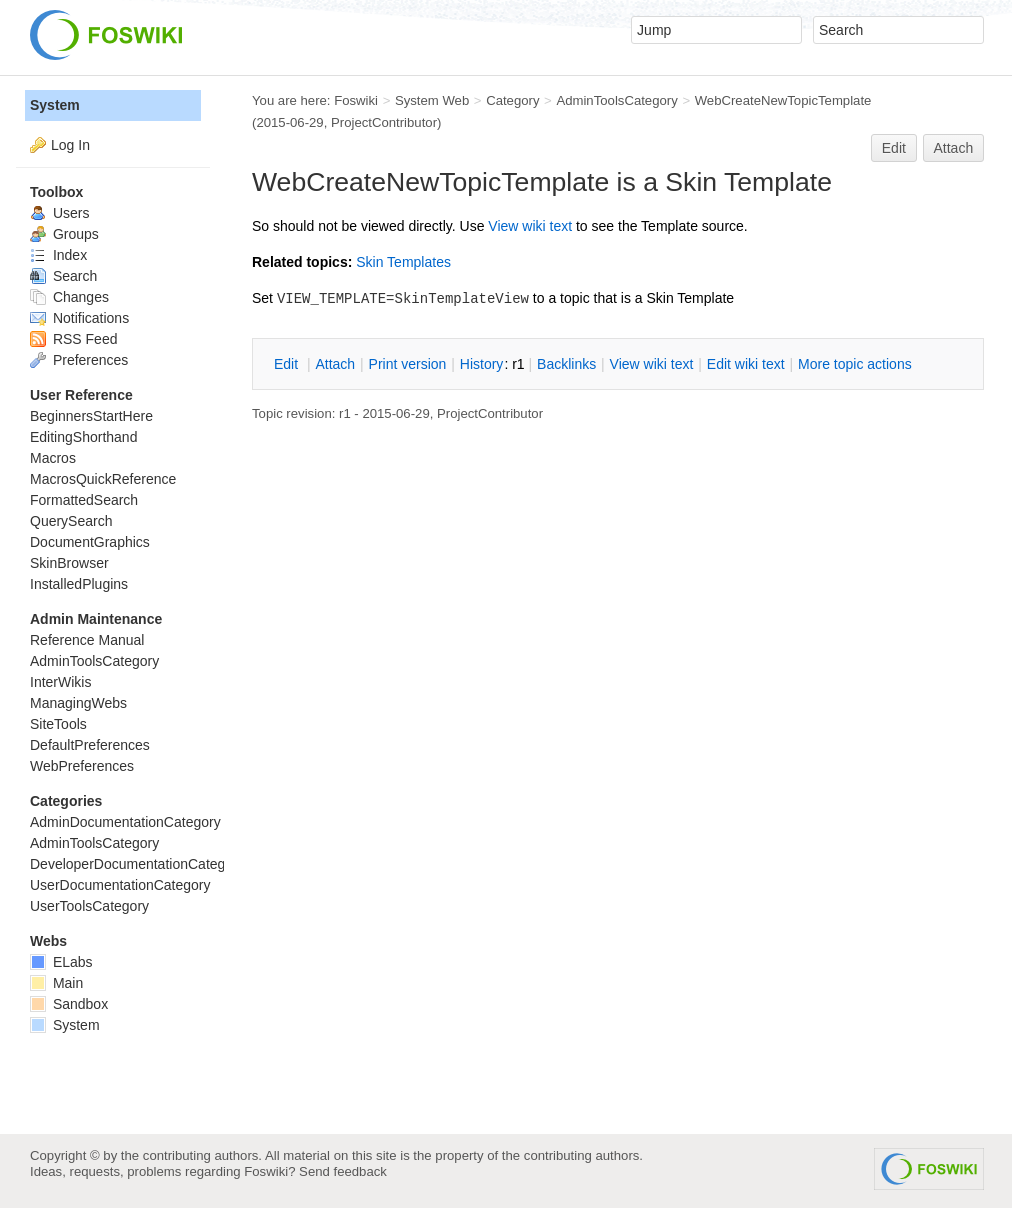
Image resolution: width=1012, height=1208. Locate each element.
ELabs (61, 962)
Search (63, 276)
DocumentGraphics (90, 542)
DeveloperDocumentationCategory (137, 864)
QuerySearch (71, 521)
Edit (894, 148)
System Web (432, 100)
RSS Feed (73, 339)
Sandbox (69, 1004)
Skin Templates (403, 262)
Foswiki (356, 100)
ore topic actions (855, 364)
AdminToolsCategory (616, 100)
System (55, 105)
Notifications (79, 318)
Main (56, 983)
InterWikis (60, 682)
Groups (64, 234)
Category (512, 100)
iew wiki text (530, 226)
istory (482, 364)
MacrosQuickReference (103, 479)
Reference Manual (87, 640)
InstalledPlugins (79, 584)
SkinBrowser (69, 563)
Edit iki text (746, 364)
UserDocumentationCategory (120, 885)
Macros (53, 458)
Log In (70, 145)
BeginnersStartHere (91, 416)
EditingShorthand (83, 437)
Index (58, 255)
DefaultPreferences (90, 745)
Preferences (79, 360)
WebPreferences (82, 766)
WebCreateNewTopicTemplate (783, 100)
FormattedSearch (84, 500)
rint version (408, 364)
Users (59, 213)
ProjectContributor (384, 122)
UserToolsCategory (89, 906)
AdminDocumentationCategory (125, 822)
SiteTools (58, 724)
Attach (954, 148)
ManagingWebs (78, 703)
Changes (69, 297)
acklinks (566, 364)
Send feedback (343, 1171)
